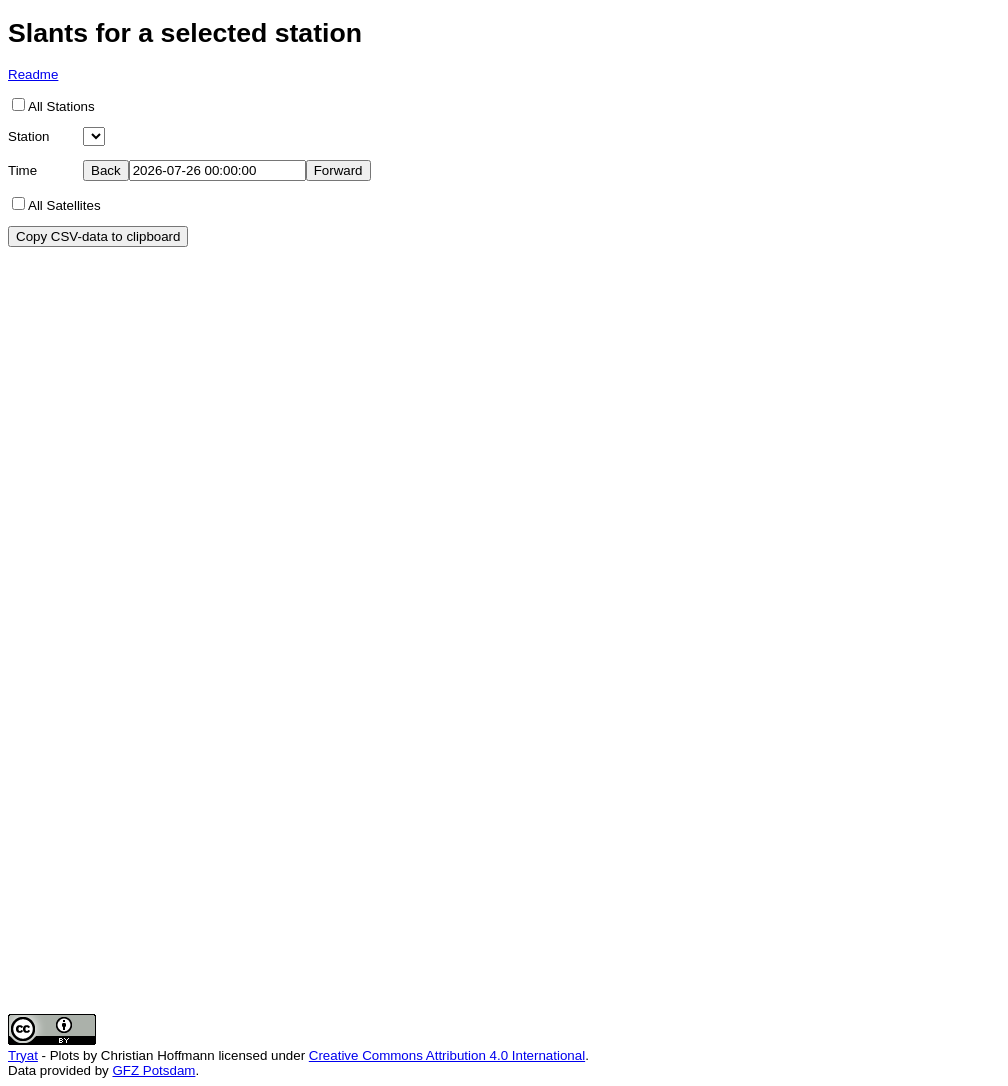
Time (22, 170)
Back (106, 170)
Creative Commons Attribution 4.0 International (447, 1055)
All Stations (61, 106)
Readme (33, 74)
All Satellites (64, 205)
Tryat (23, 1055)
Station (29, 136)
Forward (338, 170)
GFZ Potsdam (153, 1070)
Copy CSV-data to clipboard (98, 236)
